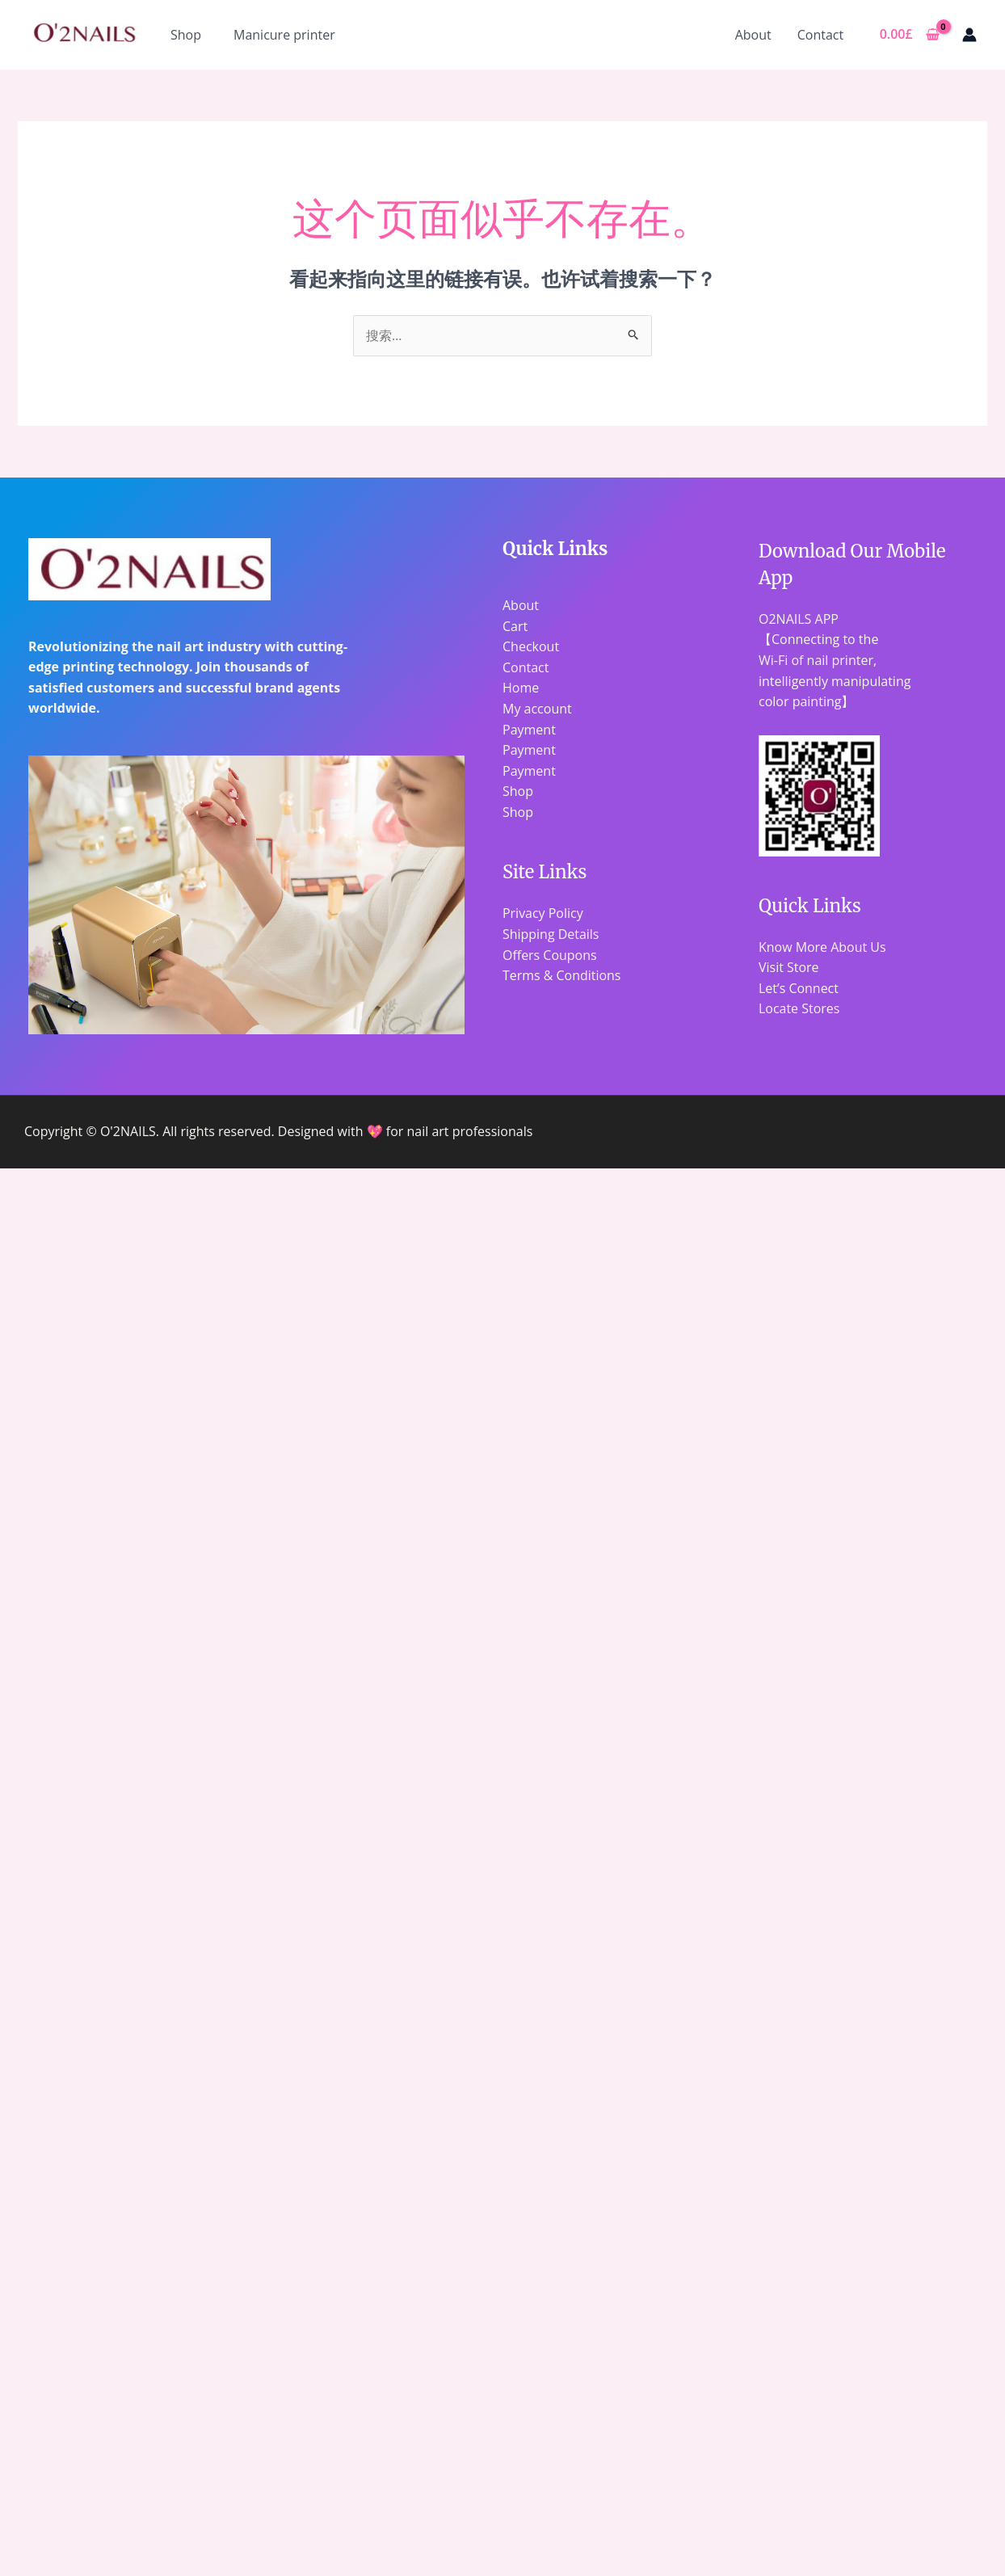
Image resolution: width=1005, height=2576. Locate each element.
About (753, 35)
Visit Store (789, 967)
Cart (515, 626)
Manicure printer (284, 35)
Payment (529, 730)
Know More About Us (822, 947)
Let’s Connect (799, 988)
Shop (185, 35)
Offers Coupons (549, 955)
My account (537, 709)
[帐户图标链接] (969, 34)
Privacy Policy (542, 913)
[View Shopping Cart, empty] (909, 34)
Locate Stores (799, 1008)
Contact (820, 35)
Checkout (530, 646)
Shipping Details (550, 934)
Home (520, 688)
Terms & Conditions (561, 975)
